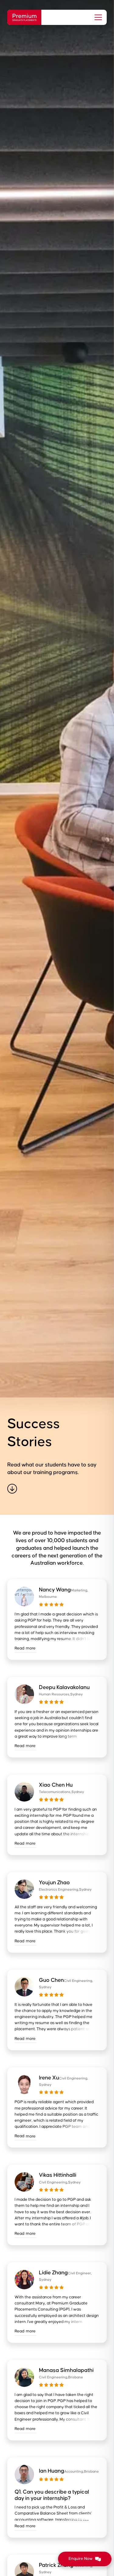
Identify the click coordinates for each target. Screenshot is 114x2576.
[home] (24, 17)
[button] (97, 17)
